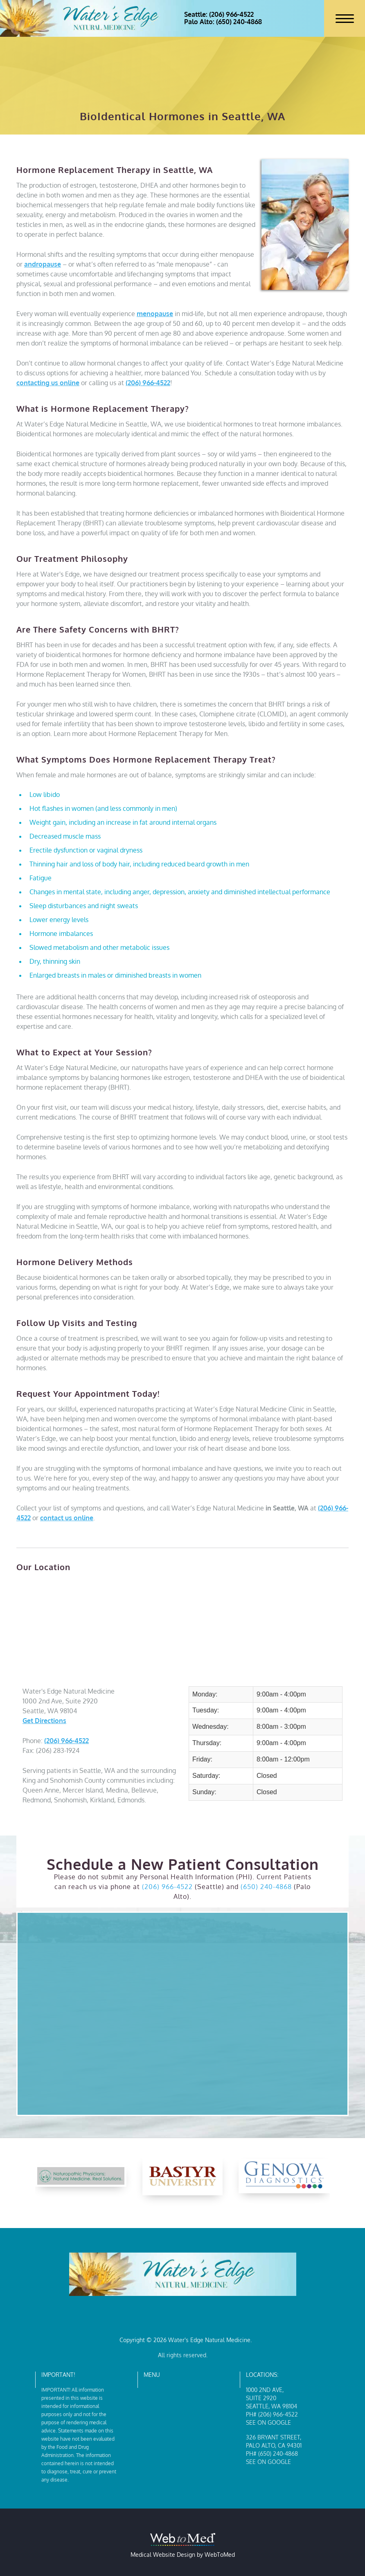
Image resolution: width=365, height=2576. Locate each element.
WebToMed (220, 2554)
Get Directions (44, 1721)
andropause (42, 264)
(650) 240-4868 (266, 1887)
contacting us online (47, 383)
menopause (155, 314)
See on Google (268, 2422)
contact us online (66, 1518)
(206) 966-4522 (148, 383)
